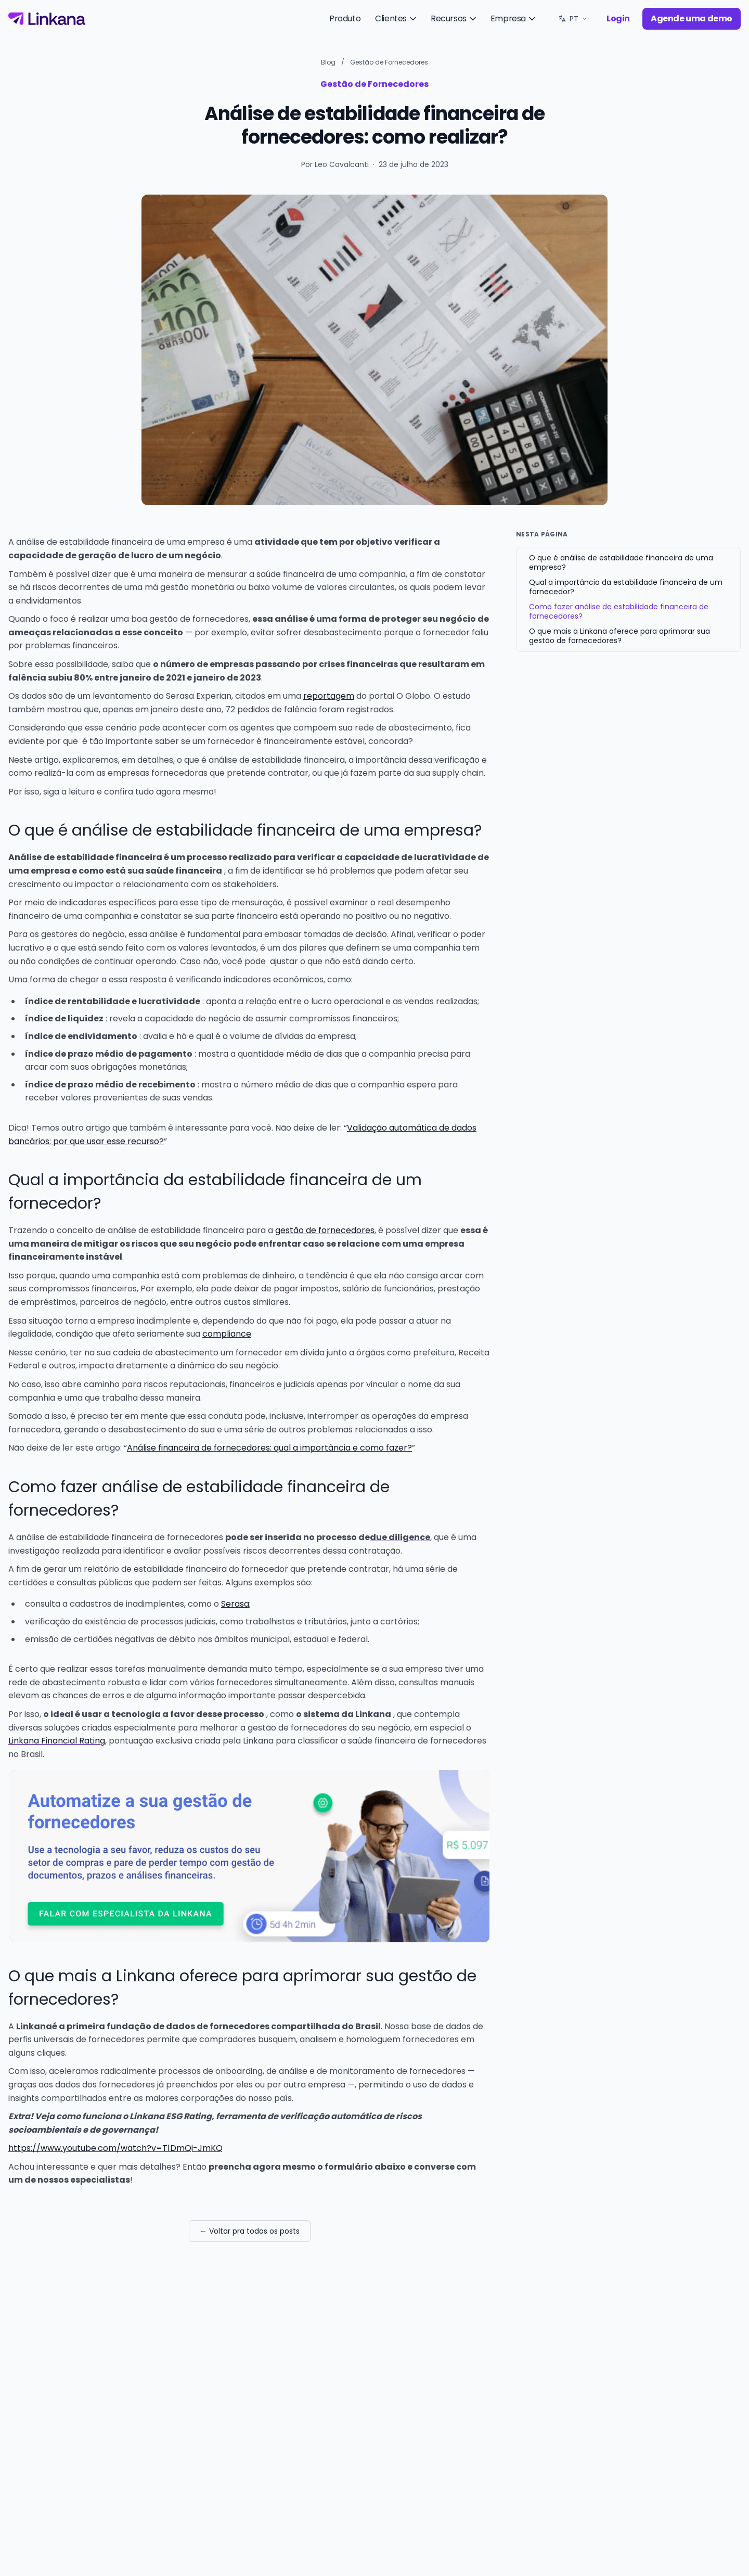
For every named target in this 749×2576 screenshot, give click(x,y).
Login (618, 18)
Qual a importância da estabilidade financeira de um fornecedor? (625, 587)
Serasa (235, 1604)
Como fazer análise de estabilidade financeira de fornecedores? (618, 611)
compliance (226, 1334)
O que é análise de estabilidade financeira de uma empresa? (621, 562)
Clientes (396, 18)
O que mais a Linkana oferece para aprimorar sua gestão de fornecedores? (619, 636)
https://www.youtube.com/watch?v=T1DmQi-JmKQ (115, 2148)
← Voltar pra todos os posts (250, 2231)
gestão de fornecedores (324, 1230)
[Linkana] (46, 18)
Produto (344, 18)
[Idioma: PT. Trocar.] (573, 18)
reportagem (328, 696)
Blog (328, 62)
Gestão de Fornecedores (389, 62)
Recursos (454, 18)
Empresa (513, 18)
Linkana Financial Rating (56, 1741)
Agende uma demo (691, 18)
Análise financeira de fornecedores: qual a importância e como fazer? (269, 1448)
